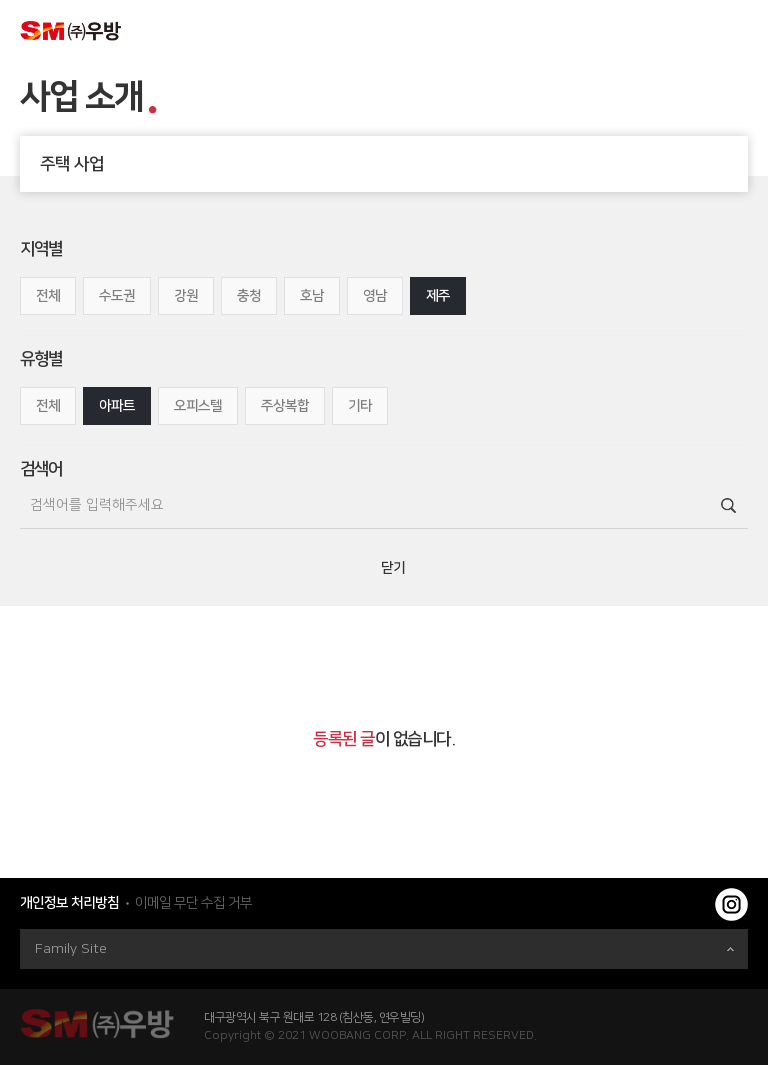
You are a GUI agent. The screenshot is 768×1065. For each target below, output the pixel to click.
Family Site (384, 949)
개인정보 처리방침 (69, 903)
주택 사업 (394, 164)
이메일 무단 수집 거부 (193, 903)
